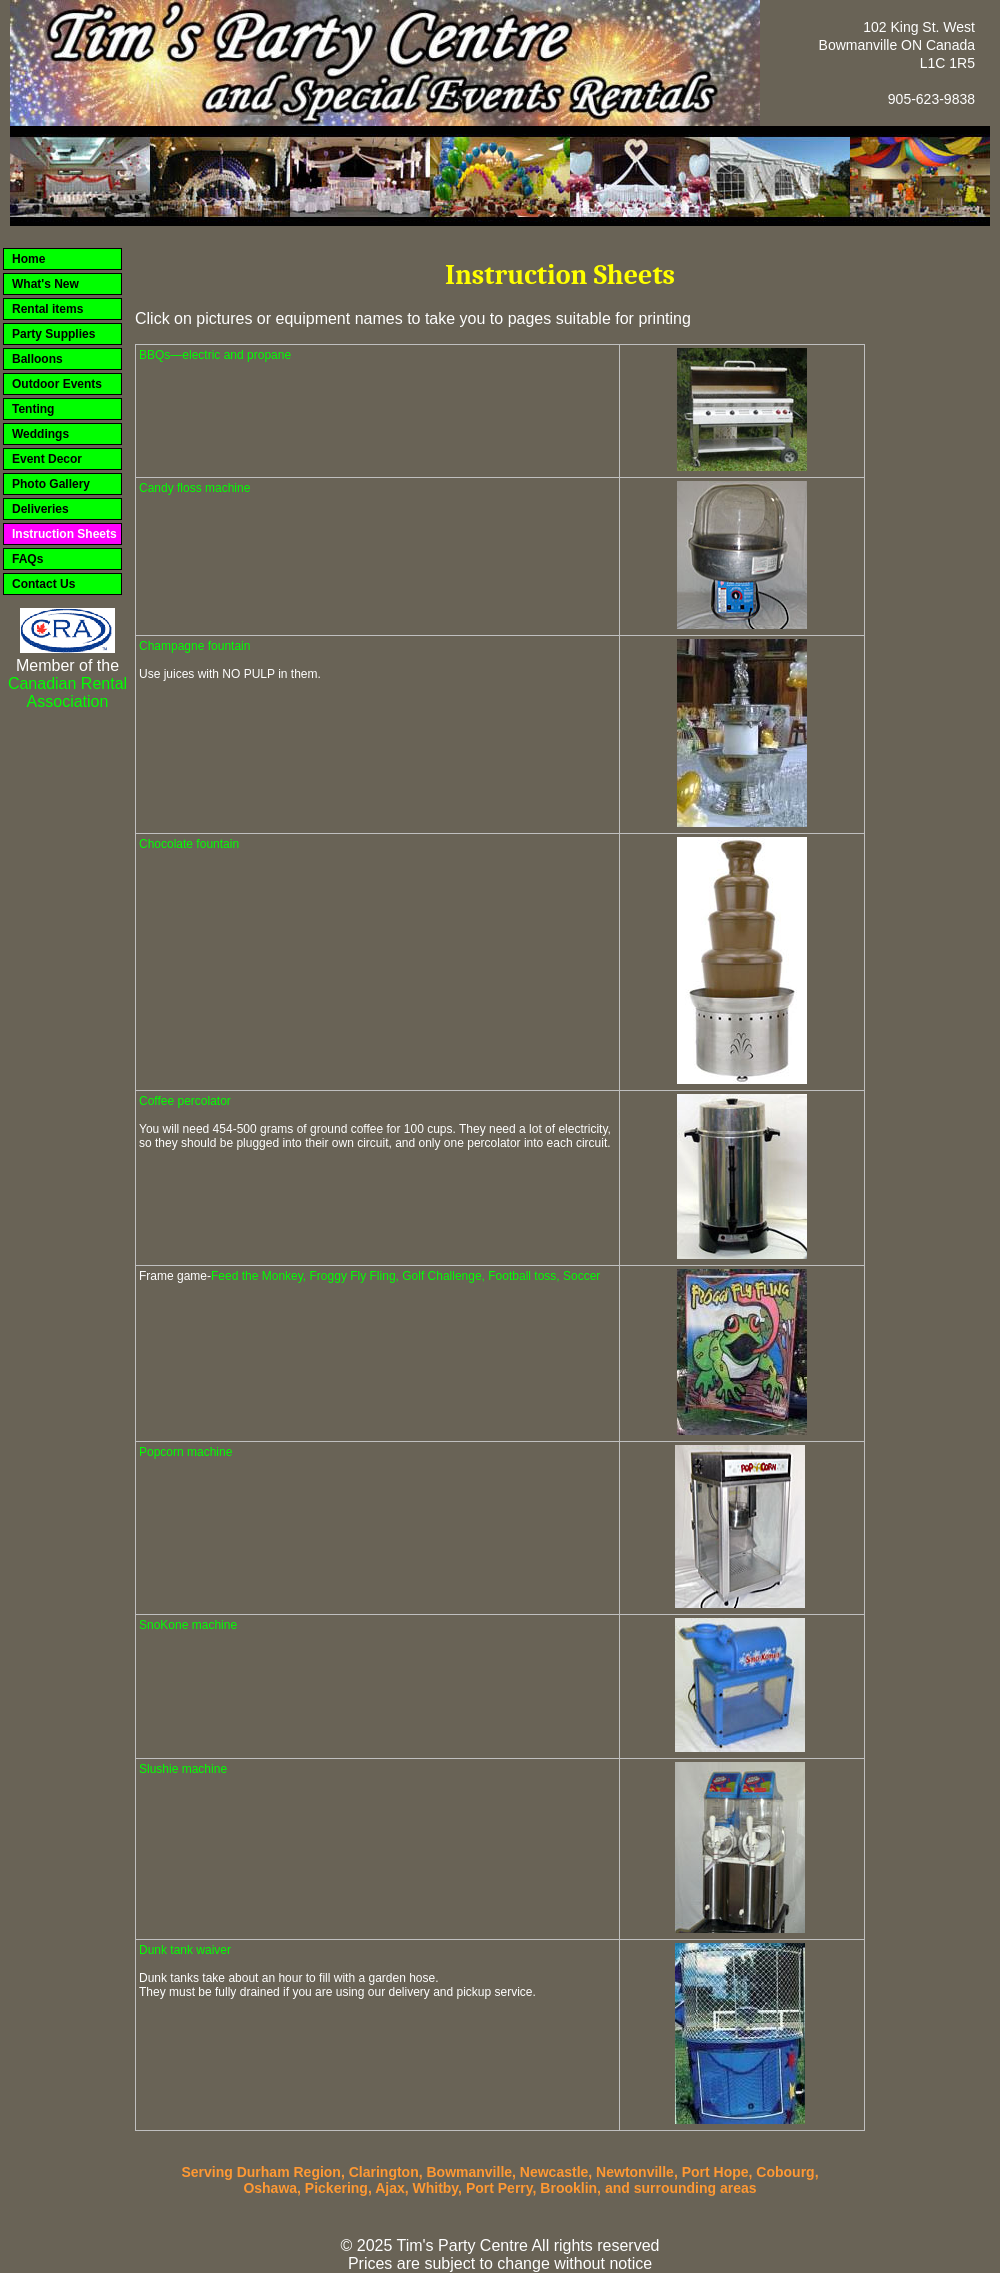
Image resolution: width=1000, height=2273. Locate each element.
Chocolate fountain (189, 844)
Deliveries (40, 509)
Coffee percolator (185, 1101)
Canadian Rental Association (67, 692)
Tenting (33, 409)
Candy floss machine (194, 488)
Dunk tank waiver (185, 1950)
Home (28, 259)
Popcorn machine (185, 1452)
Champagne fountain (194, 646)
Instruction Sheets (64, 534)
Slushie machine (183, 1769)
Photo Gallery (51, 484)
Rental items (47, 309)
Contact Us (43, 584)
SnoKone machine (188, 1625)
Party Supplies (53, 334)
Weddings (40, 434)
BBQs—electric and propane (215, 355)
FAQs (27, 559)
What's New (45, 284)
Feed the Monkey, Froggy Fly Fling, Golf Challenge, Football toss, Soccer (405, 1276)
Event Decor (47, 459)
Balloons (37, 359)
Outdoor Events (57, 384)
